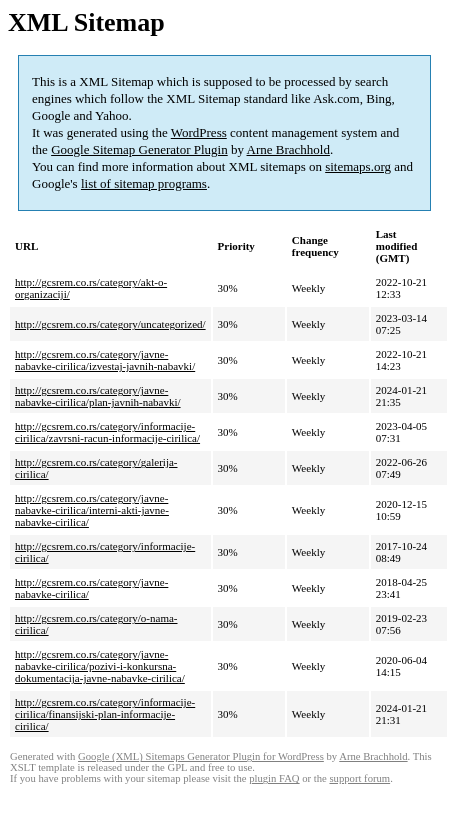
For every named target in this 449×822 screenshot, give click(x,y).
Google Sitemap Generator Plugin (139, 149)
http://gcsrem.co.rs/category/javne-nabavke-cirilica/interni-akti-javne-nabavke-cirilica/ (92, 510)
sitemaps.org (358, 166)
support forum (359, 778)
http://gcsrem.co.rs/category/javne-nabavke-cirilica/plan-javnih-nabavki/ (98, 396)
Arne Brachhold (288, 149)
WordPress (199, 132)
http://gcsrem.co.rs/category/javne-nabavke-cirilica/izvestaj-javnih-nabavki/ (105, 360)
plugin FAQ (274, 778)
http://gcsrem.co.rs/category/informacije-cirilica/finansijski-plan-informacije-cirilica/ (105, 714)
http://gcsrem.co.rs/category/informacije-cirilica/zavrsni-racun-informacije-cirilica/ (107, 432)
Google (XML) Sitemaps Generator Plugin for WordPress (201, 756)
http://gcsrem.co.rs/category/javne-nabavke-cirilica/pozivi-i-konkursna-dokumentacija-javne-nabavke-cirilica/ (100, 666)
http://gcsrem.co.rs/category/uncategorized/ (110, 324)
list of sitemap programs (144, 183)
